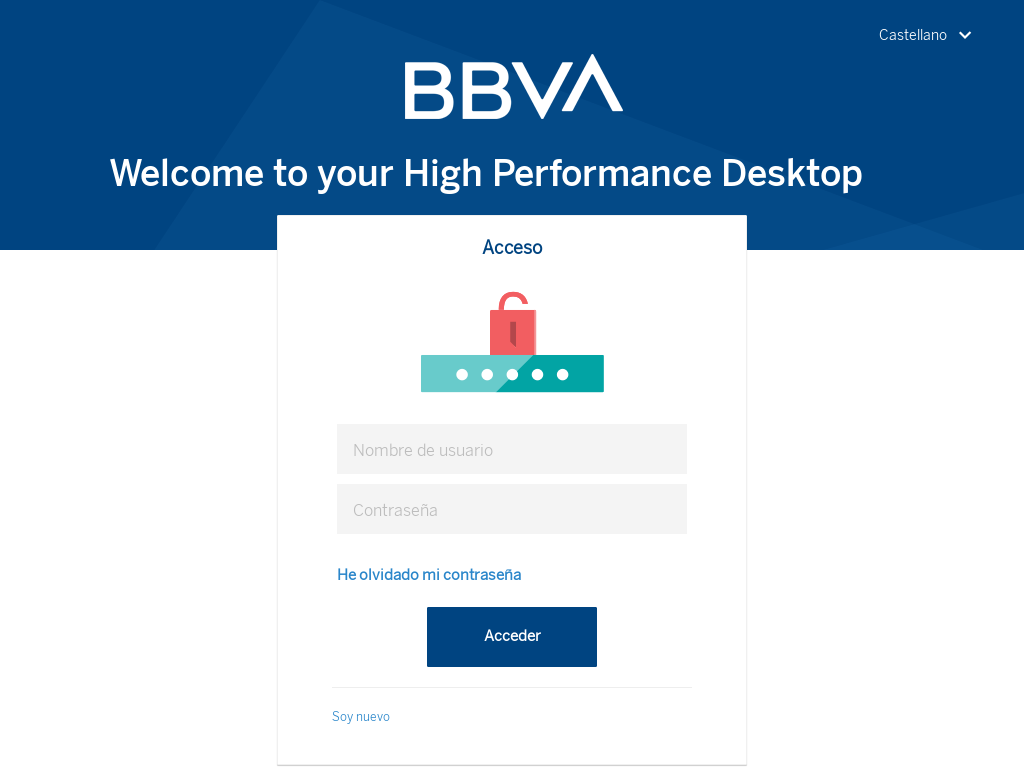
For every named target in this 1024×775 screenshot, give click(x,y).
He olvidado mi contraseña (429, 575)
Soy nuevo (361, 717)
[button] (929, 36)
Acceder (512, 636)
